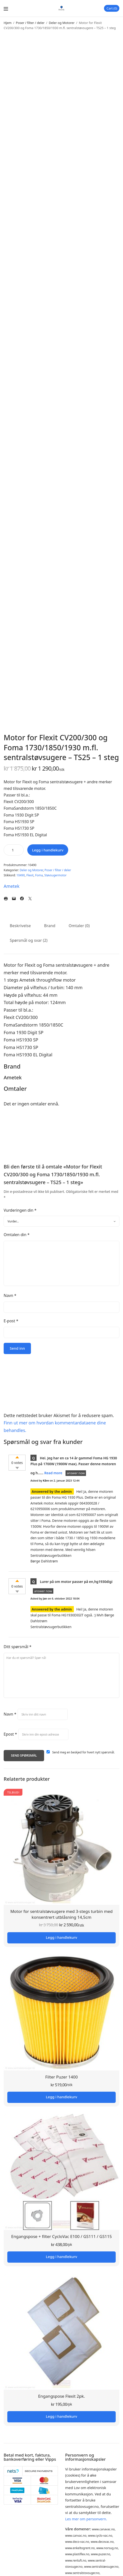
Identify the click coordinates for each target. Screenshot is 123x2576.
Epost (10, 1734)
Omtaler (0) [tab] (79, 925)
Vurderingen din (20, 1210)
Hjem (7, 23)
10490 (21, 875)
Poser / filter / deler (30, 23)
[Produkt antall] (14, 850)
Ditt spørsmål (17, 1646)
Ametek (11, 886)
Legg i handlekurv (47, 850)
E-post (11, 1321)
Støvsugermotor (55, 875)
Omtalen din (16, 1234)
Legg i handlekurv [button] (61, 1937)
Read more (53, 1473)
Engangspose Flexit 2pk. (61, 2396)
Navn (10, 1295)
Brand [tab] (49, 925)
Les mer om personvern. (86, 2518)
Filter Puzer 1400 (61, 2077)
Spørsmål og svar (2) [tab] (28, 940)
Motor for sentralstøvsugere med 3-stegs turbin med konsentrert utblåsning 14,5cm (61, 1914)
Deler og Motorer (62, 23)
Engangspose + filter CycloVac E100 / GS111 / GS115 (61, 2236)
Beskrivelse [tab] (20, 925)
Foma (39, 875)
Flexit (30, 875)
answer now (76, 1473)
